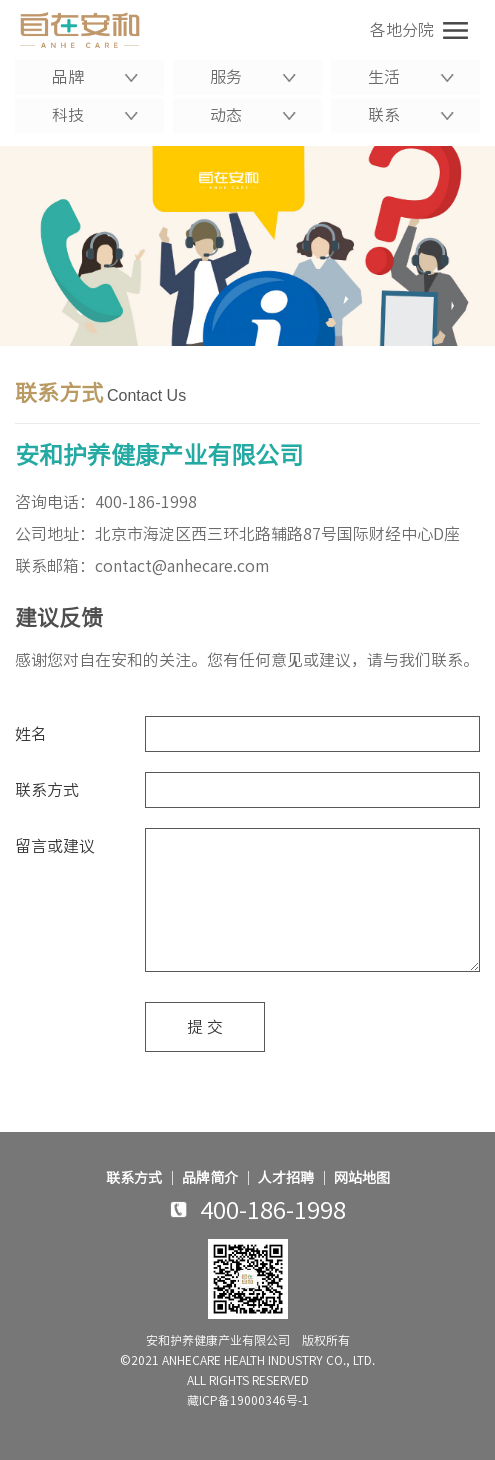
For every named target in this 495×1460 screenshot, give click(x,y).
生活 (411, 77)
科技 (95, 115)
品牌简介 (210, 1178)
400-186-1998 (146, 502)
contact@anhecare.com (182, 566)
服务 (253, 77)
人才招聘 (286, 1178)
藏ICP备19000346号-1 (248, 1400)
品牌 (95, 77)
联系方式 (134, 1178)
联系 (411, 115)
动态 (253, 115)
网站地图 (362, 1178)
